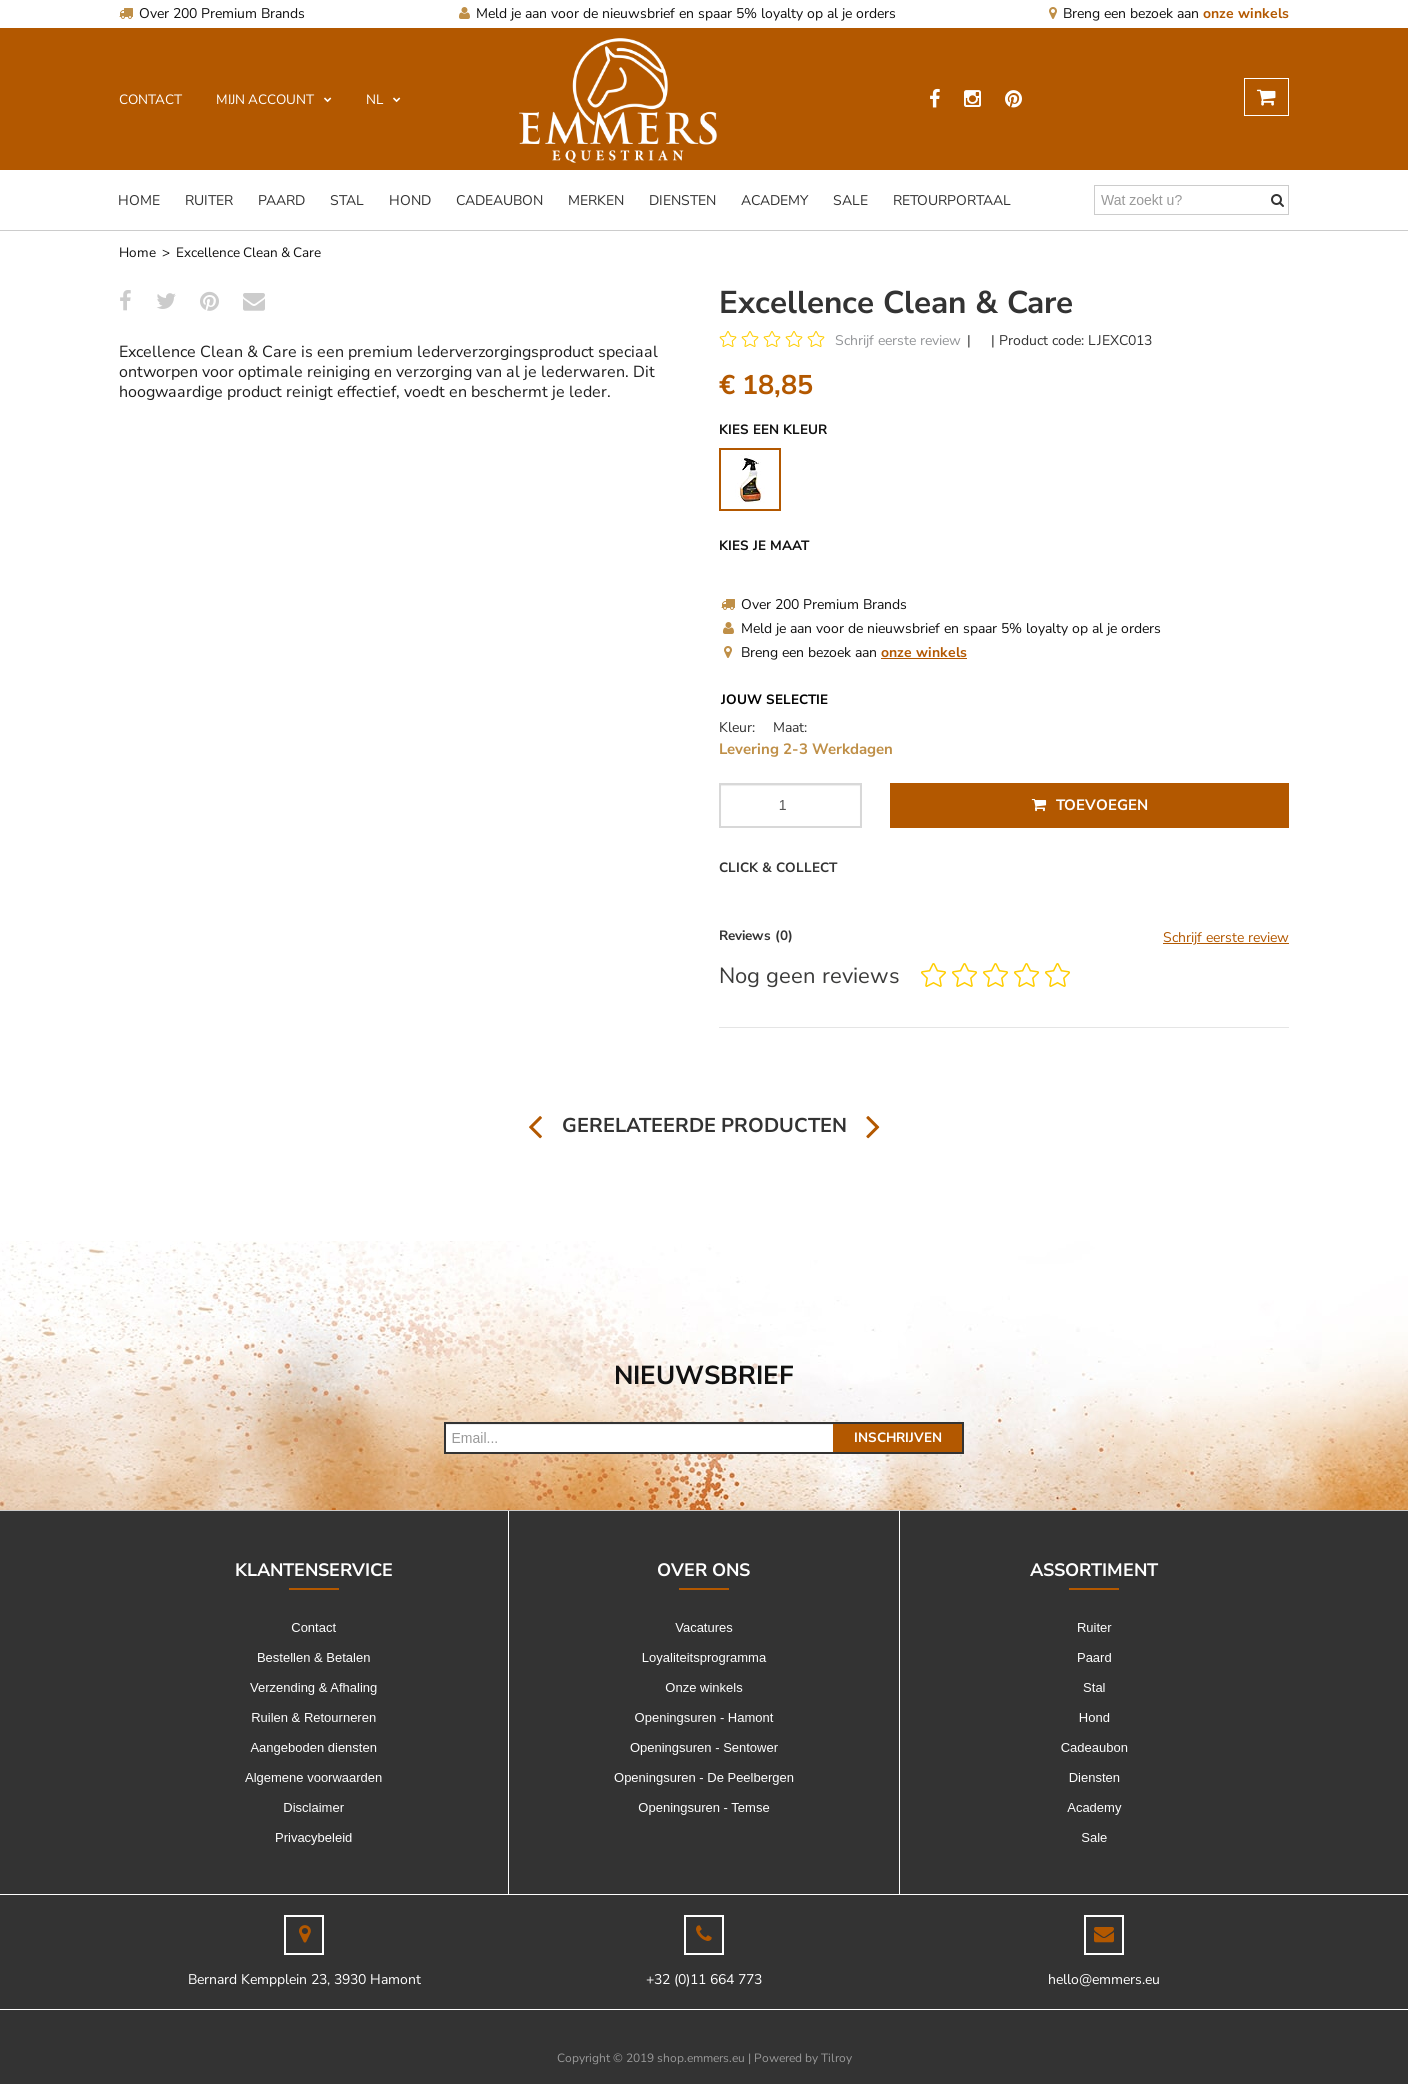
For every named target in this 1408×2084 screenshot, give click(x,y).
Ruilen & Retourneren (313, 1717)
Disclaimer (313, 1807)
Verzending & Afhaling (313, 1687)
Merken (596, 200)
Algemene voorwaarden (313, 1777)
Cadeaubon (499, 200)
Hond (410, 200)
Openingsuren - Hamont (704, 1717)
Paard (281, 200)
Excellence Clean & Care (248, 252)
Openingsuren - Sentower (704, 1747)
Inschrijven (898, 1437)
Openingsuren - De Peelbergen (704, 1777)
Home (139, 200)
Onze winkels (703, 1687)
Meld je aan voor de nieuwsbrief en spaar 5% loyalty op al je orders (677, 13)
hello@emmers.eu (1104, 1979)
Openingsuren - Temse (703, 1807)
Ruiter (209, 200)
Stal (347, 200)
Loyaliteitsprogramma (704, 1657)
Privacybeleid (313, 1837)
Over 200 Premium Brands (212, 13)
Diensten (682, 200)
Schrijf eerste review (898, 340)
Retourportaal (952, 200)
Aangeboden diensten (313, 1747)
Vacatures (704, 1627)
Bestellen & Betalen (313, 1657)
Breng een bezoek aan (1169, 13)
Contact (313, 1627)
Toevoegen (1090, 805)
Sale (850, 200)
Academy (774, 200)
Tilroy (836, 2058)
